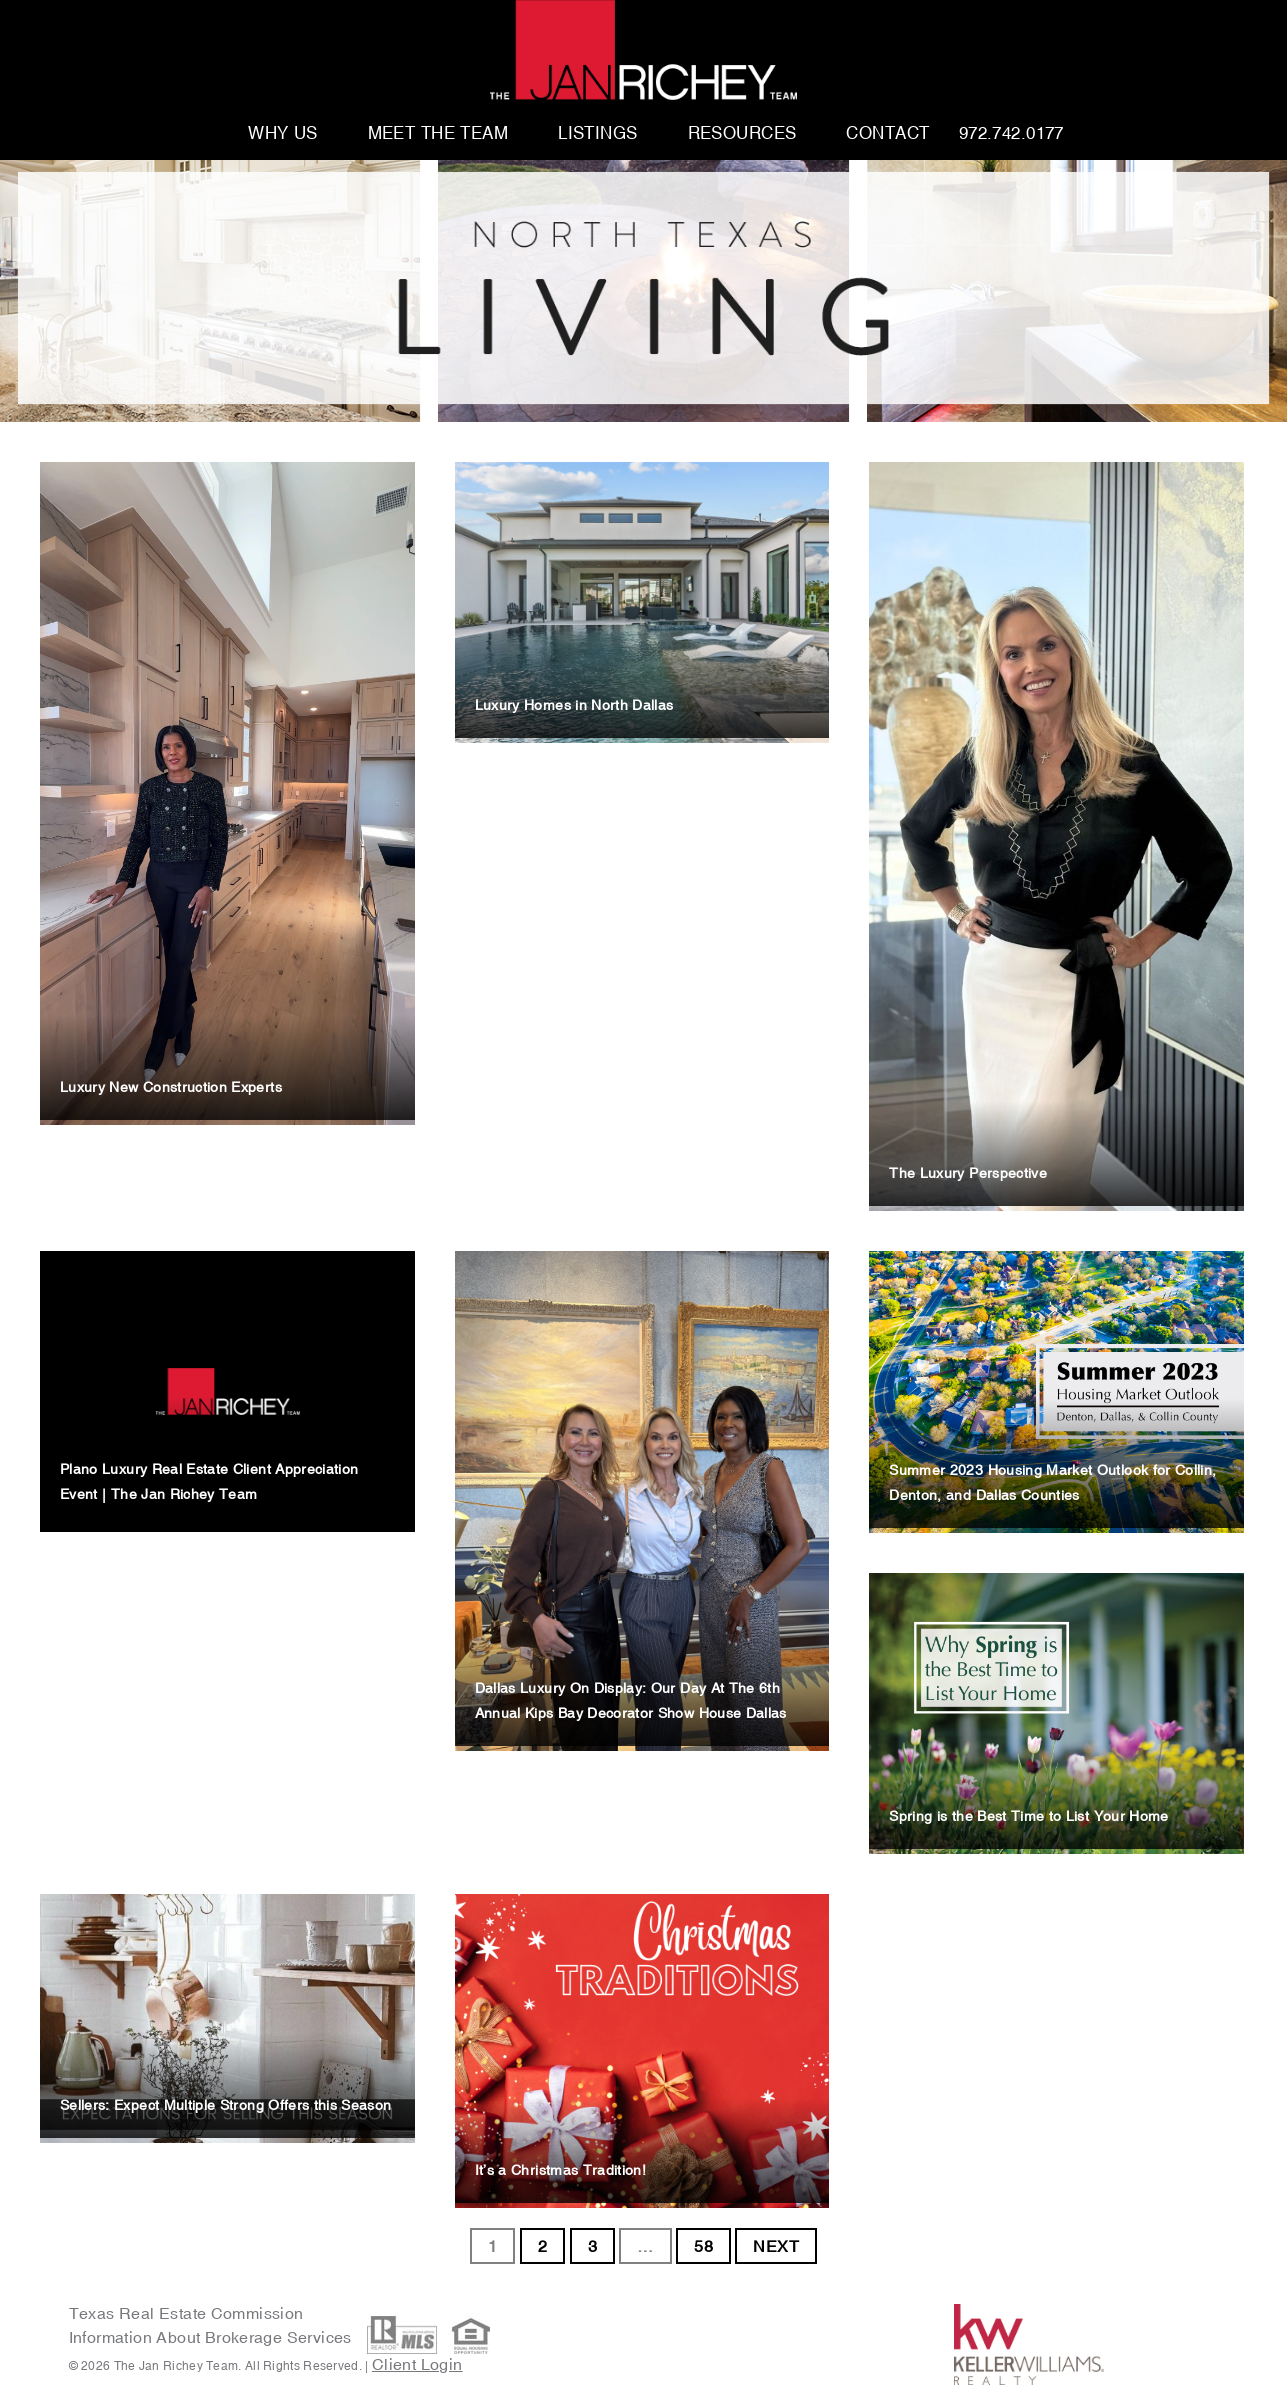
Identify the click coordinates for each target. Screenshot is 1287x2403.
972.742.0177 (1011, 134)
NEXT (776, 2246)
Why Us (283, 134)
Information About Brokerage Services (213, 2337)
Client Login (417, 2364)
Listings (597, 134)
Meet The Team (438, 134)
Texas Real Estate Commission (186, 2313)
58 (703, 2246)
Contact (887, 134)
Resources (742, 134)
